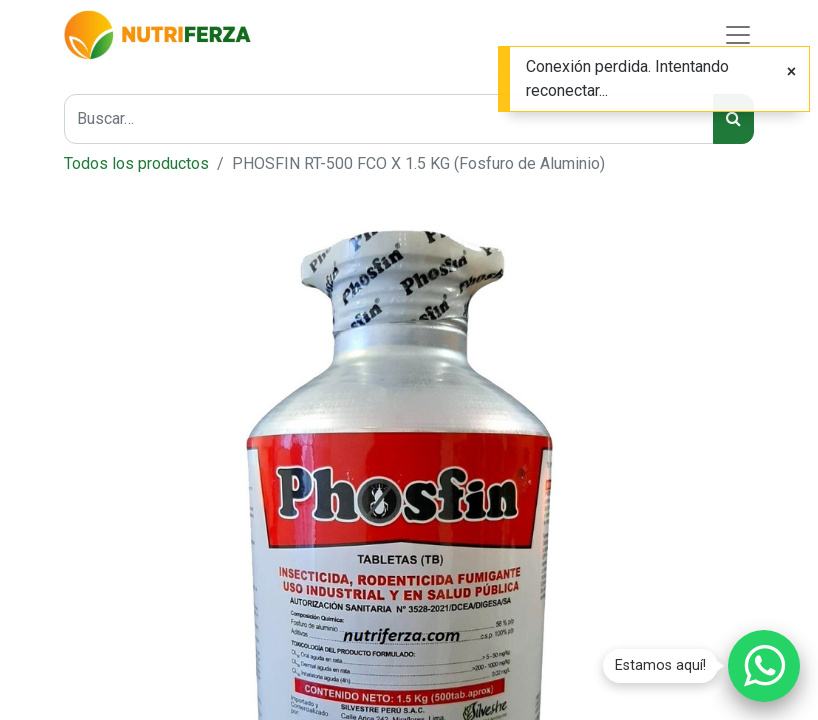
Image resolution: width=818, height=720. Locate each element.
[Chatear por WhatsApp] (764, 666)
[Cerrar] (791, 72)
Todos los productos (136, 163)
